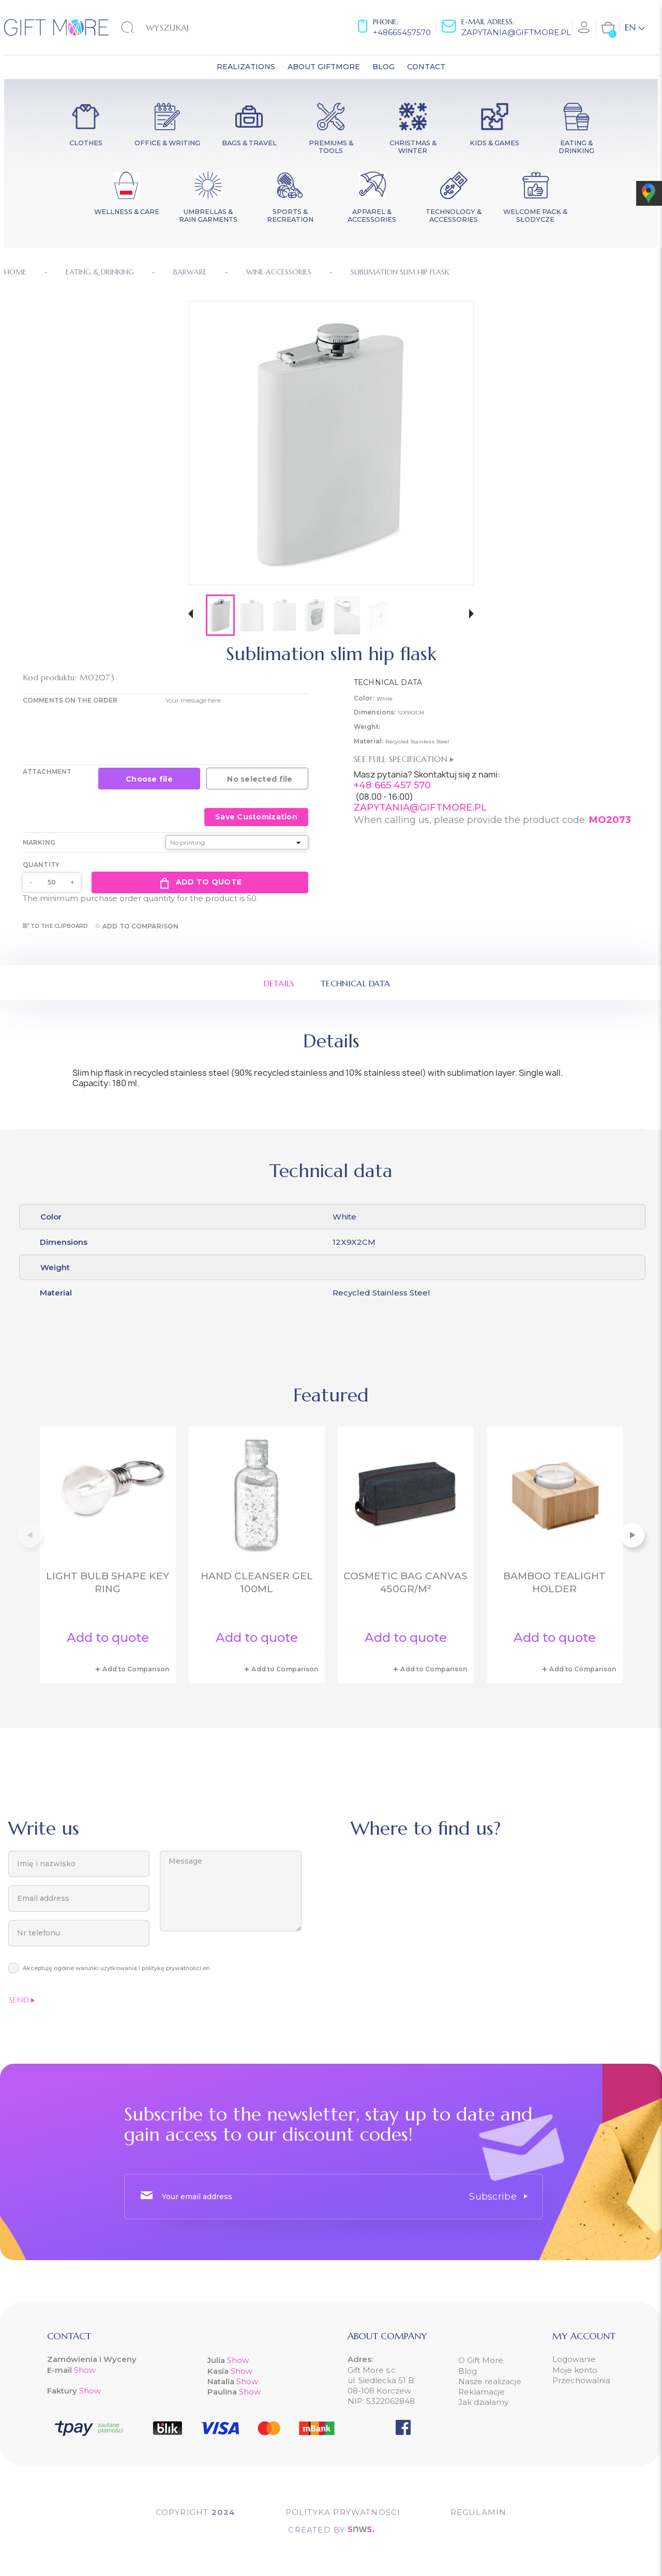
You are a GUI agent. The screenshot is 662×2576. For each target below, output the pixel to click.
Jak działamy (483, 2402)
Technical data (355, 983)
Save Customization (256, 816)
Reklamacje (481, 2392)
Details (279, 983)
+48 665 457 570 (392, 785)
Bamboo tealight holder (554, 1582)
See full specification (404, 759)
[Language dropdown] (635, 27)
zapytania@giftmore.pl (516, 32)
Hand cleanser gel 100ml (257, 1582)
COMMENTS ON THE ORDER (70, 700)
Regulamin (478, 2512)
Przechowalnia (581, 2380)
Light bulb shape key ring (107, 1582)
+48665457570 (402, 32)
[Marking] (237, 842)
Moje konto (574, 2370)
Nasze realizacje (489, 2381)
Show (85, 2370)
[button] (190, 615)
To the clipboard (55, 926)
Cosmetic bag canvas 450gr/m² (405, 1582)
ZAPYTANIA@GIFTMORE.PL (420, 807)
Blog (467, 2371)
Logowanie (574, 2359)
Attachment (47, 771)
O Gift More (480, 2360)
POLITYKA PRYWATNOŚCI (343, 2512)
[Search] (174, 27)
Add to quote (200, 882)
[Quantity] (51, 882)
